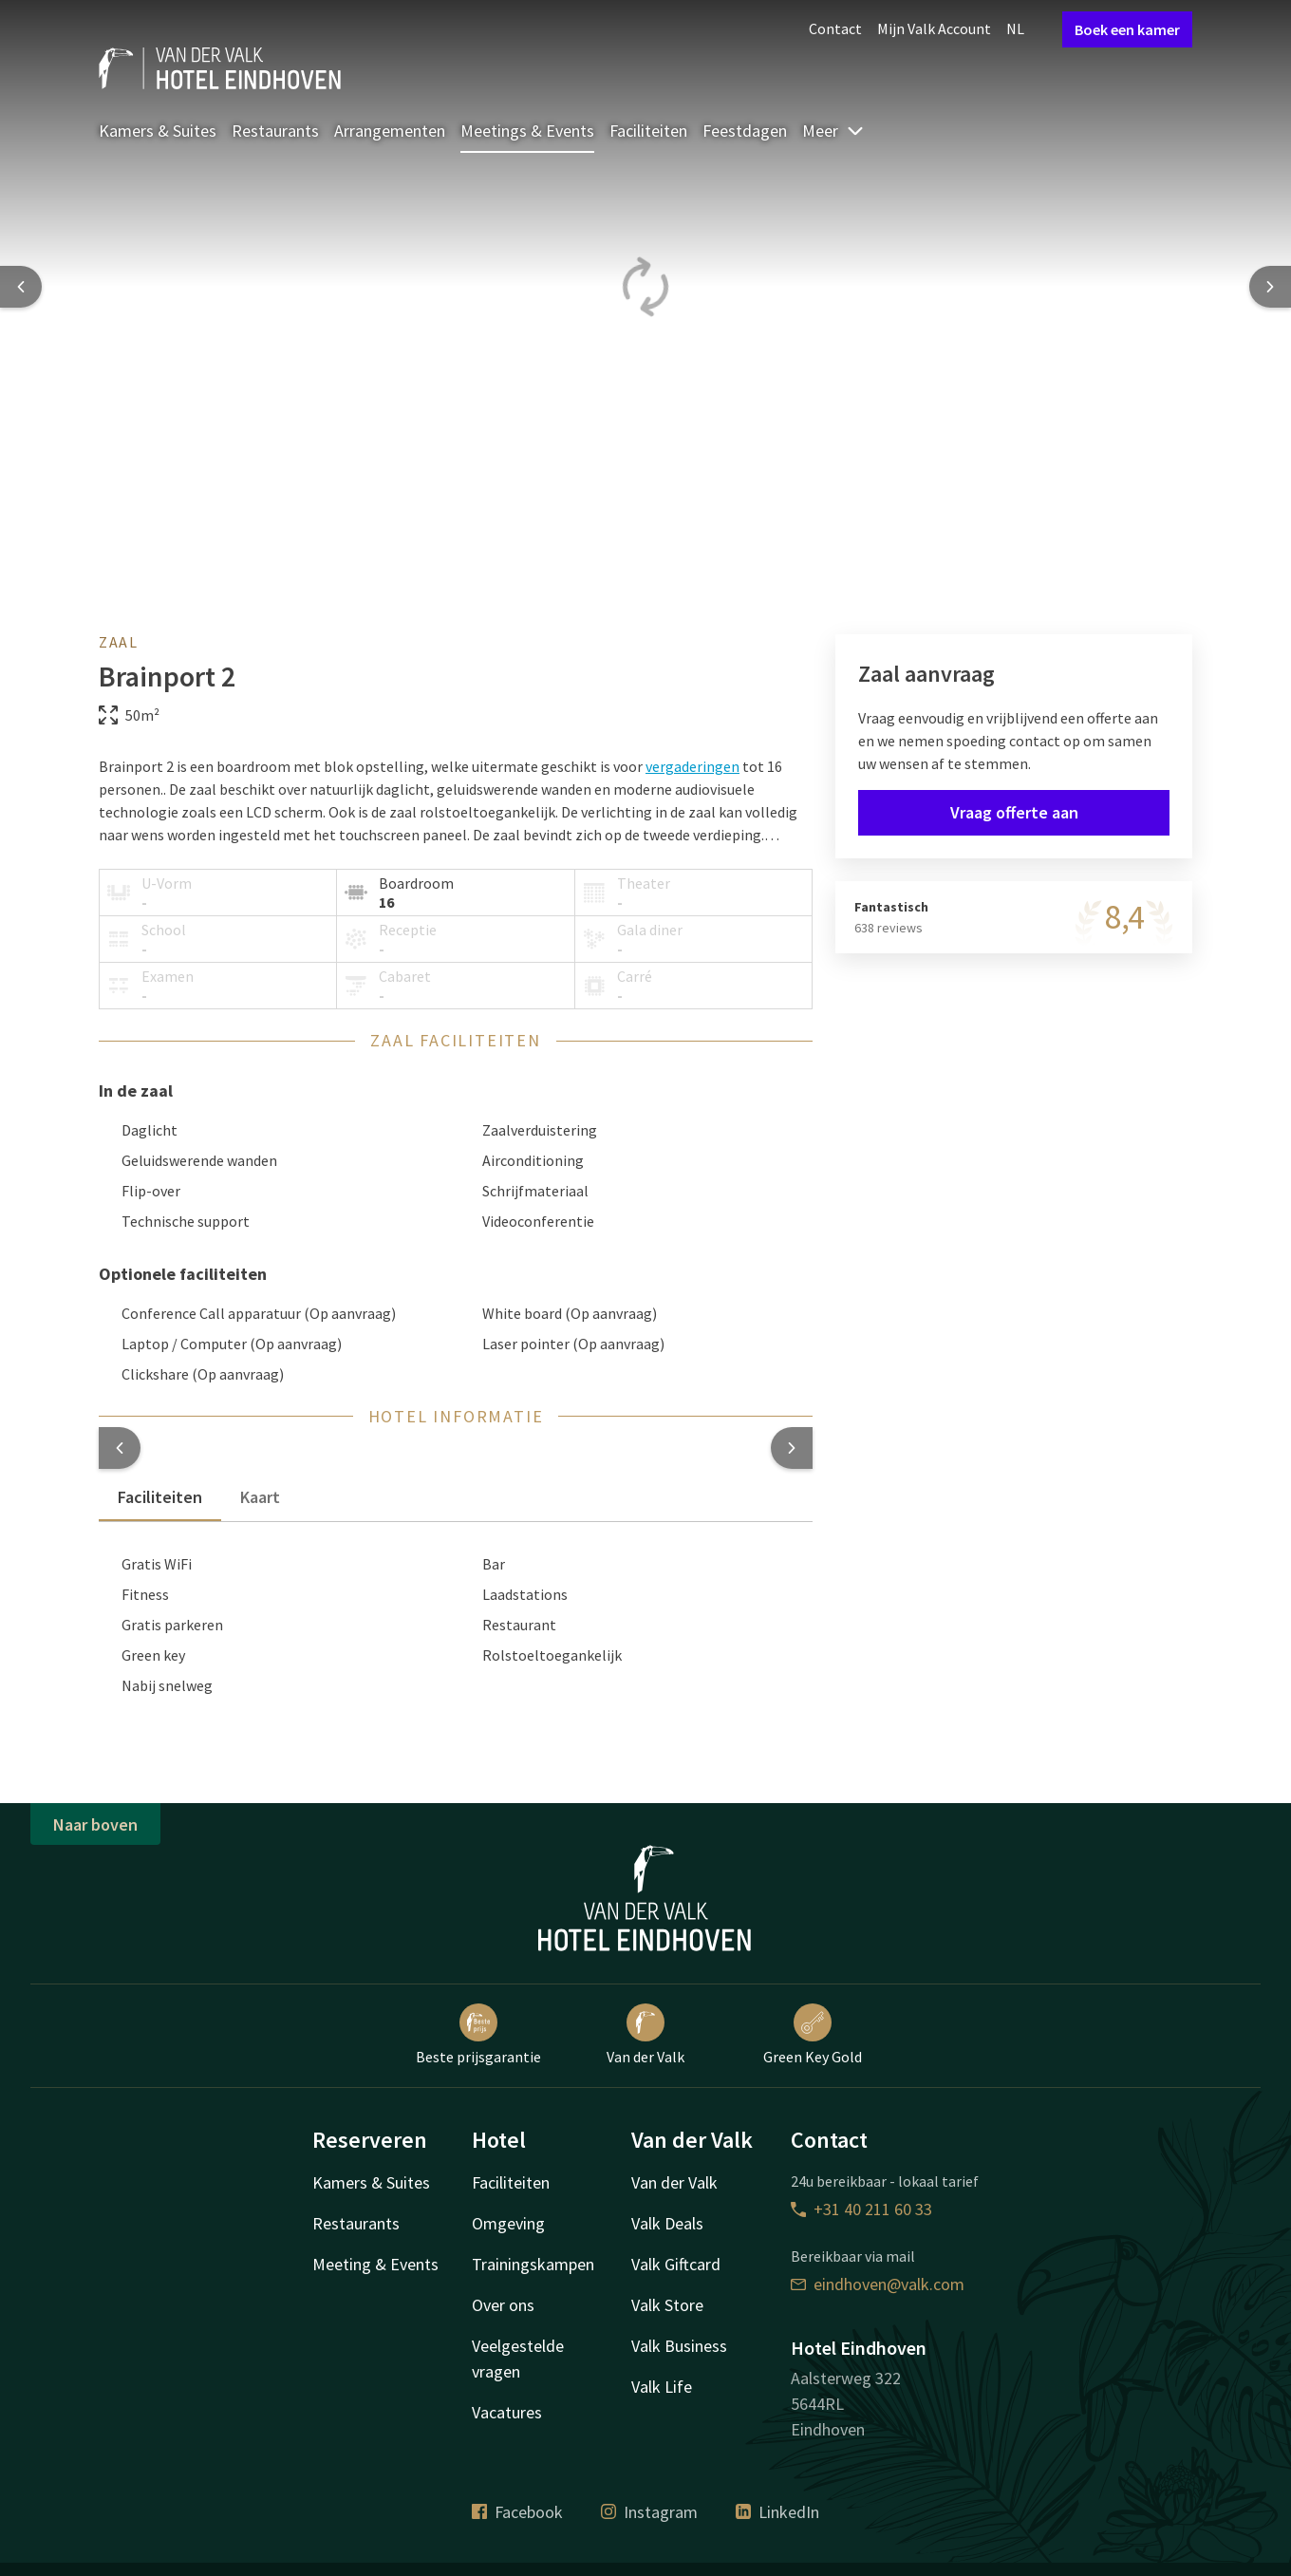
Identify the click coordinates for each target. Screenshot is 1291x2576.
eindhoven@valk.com (877, 2284)
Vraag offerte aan (1014, 812)
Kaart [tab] (260, 1497)
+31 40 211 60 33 (861, 2209)
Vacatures (507, 2412)
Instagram (649, 2512)
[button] (119, 1448)
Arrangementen (389, 130)
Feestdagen (744, 130)
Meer (833, 130)
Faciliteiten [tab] (160, 1497)
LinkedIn (777, 2512)
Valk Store (667, 2305)
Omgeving (508, 2223)
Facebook (517, 2512)
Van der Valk (645, 2034)
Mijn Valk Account (934, 28)
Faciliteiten (648, 130)
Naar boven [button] (95, 1824)
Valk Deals (667, 2223)
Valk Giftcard (675, 2264)
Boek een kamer (1127, 29)
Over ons (503, 2305)
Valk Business (679, 2346)
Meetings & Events (527, 130)
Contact (835, 28)
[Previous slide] (21, 287)
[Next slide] (1270, 287)
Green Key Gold (812, 2034)
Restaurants (275, 130)
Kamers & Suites (157, 130)
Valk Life (661, 2386)
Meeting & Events (375, 2264)
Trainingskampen (533, 2264)
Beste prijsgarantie (478, 2034)
